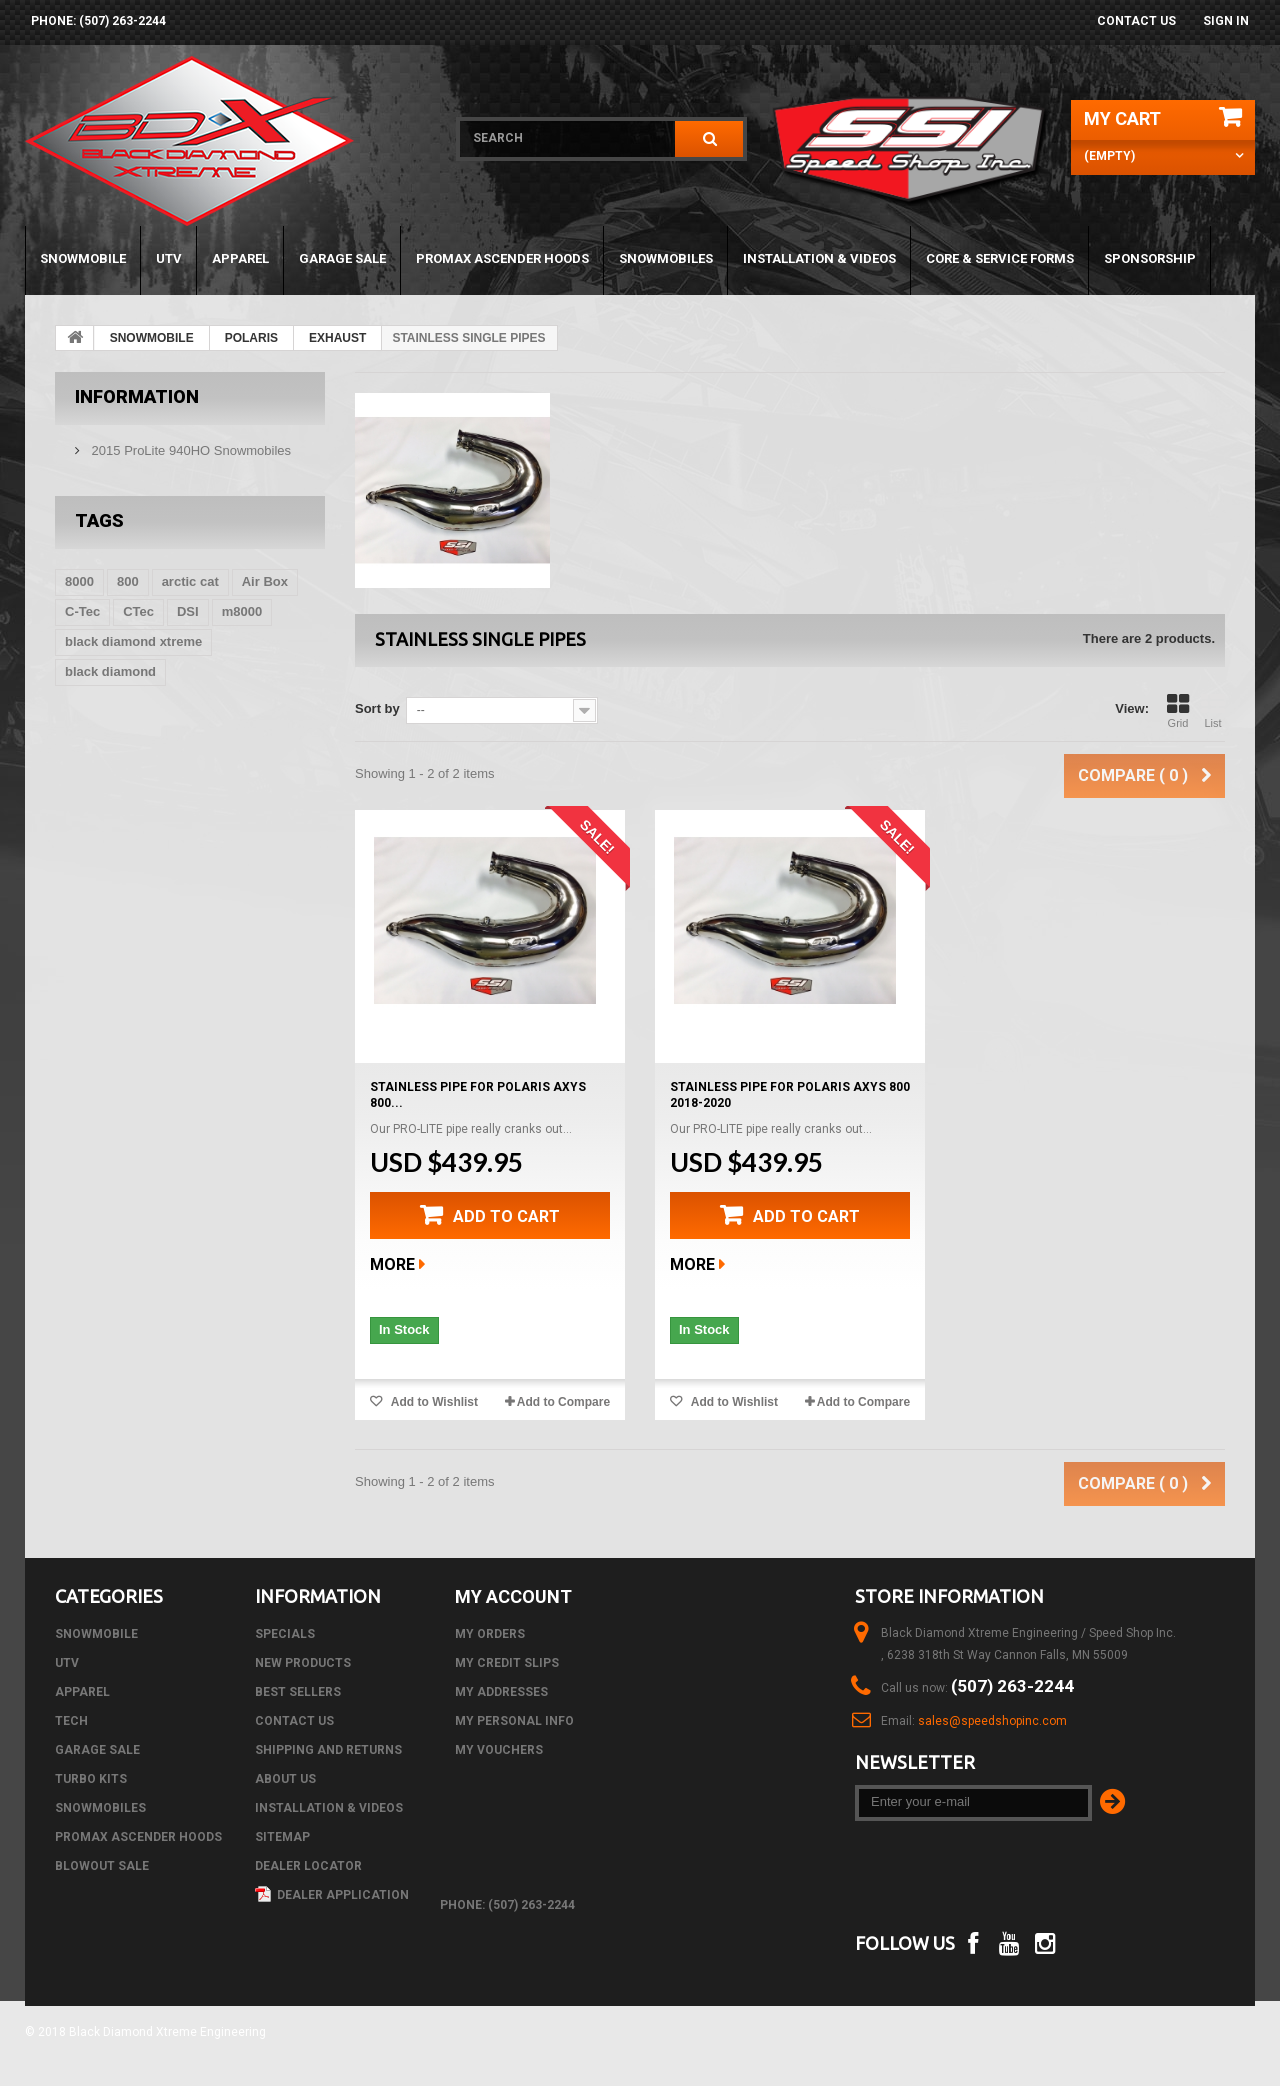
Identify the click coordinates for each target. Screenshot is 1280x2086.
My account (513, 1596)
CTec (138, 611)
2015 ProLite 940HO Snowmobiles (189, 450)
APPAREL (240, 258)
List (1213, 711)
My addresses (501, 1692)
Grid (1178, 711)
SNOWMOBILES (666, 258)
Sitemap (282, 1837)
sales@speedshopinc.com (992, 1721)
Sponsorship (1150, 258)
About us (285, 1779)
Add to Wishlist (433, 1402)
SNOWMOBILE (83, 258)
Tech (71, 1721)
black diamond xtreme (133, 641)
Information (137, 396)
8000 (79, 581)
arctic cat (190, 581)
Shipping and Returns (328, 1750)
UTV (169, 258)
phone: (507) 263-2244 (98, 21)
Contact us (1136, 21)
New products (303, 1663)
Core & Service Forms (1000, 258)
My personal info (514, 1721)
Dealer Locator (308, 1866)
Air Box (265, 581)
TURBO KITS (91, 1779)
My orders (490, 1634)
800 (128, 581)
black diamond (110, 671)
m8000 (242, 611)
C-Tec (82, 611)
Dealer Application (332, 1895)
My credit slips (507, 1663)
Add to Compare (563, 1402)
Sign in (1226, 21)
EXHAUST (337, 338)
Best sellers (298, 1692)
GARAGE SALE (342, 258)
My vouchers (499, 1750)
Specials (285, 1634)
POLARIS (251, 338)
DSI (188, 611)
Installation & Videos (819, 258)
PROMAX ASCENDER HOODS (502, 258)
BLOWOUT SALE (102, 1866)
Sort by (377, 708)
